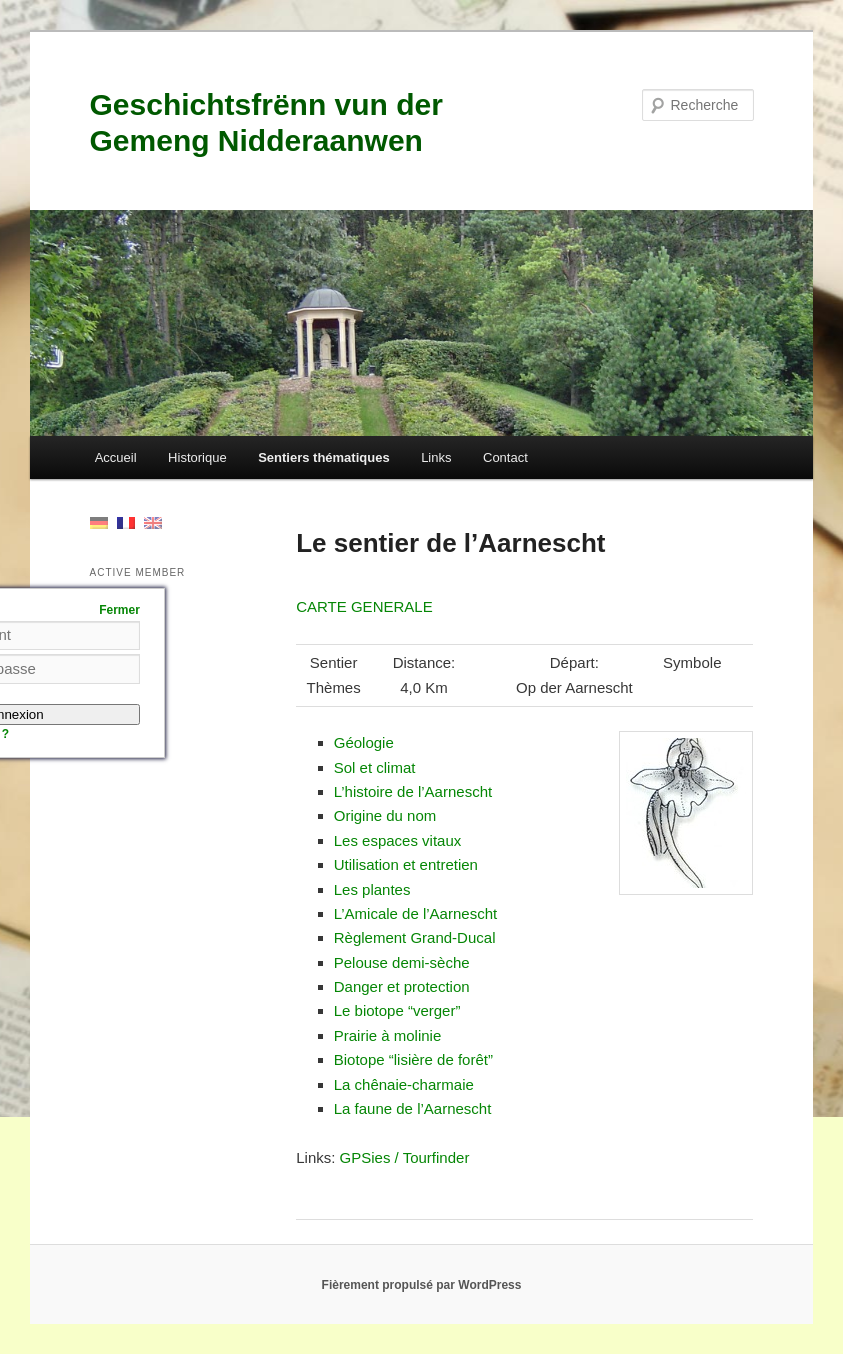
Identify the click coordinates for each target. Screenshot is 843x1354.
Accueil (116, 457)
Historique (197, 457)
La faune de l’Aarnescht (413, 1108)
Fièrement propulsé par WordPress (422, 1285)
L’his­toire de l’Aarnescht (413, 791)
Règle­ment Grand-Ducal (415, 937)
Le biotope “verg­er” (397, 1010)
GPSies (365, 1157)
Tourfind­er (436, 1157)
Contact (505, 457)
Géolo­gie (364, 742)
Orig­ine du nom (385, 815)
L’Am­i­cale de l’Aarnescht (415, 913)
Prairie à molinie (388, 1035)
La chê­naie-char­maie (404, 1084)
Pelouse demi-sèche (402, 962)
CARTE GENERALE (364, 606)
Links (436, 457)
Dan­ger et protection (402, 986)
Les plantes (372, 889)
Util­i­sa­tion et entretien (406, 864)
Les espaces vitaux (398, 840)
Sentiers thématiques (324, 457)
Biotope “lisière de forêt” (413, 1059)
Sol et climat (375, 767)
